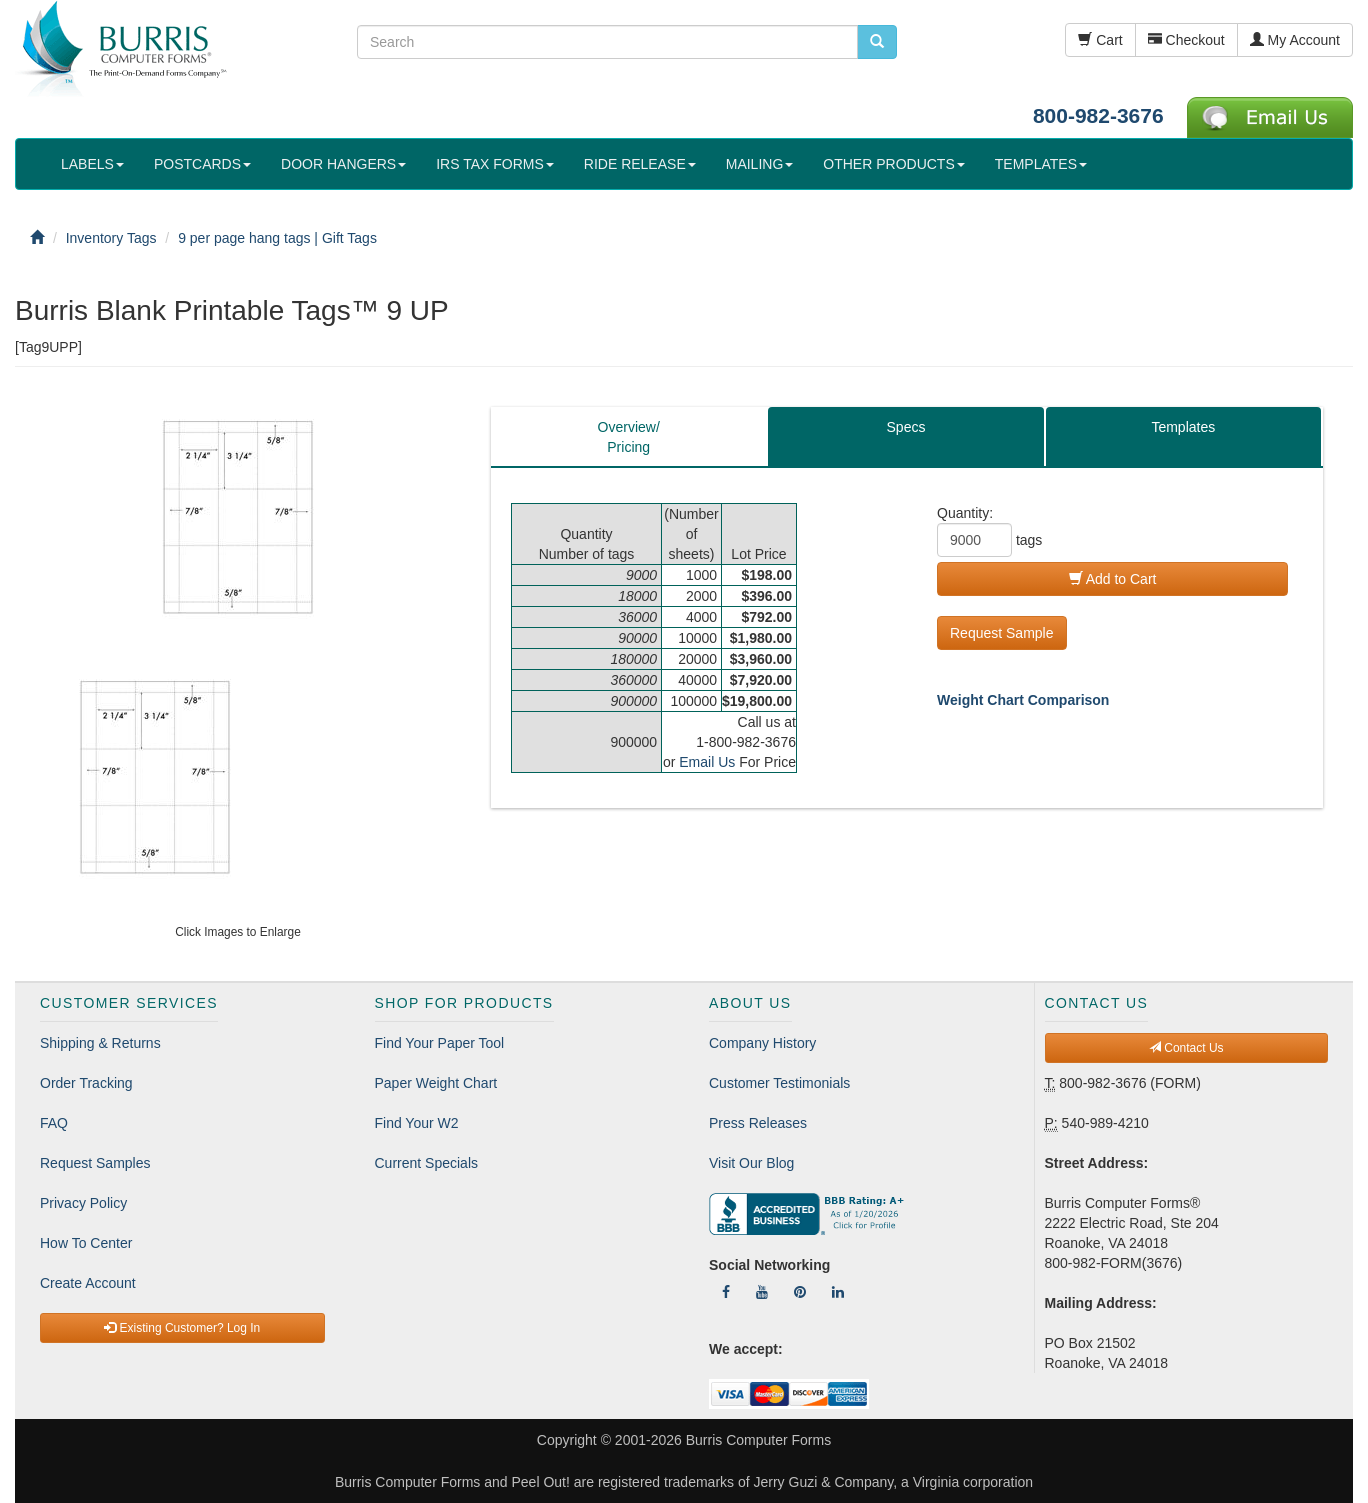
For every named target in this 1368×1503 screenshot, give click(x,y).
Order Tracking (86, 1083)
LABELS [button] (92, 164)
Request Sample (1002, 633)
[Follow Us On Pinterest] (800, 1292)
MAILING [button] (760, 164)
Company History (762, 1043)
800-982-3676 (1098, 115)
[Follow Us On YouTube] (762, 1292)
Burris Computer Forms (758, 1440)
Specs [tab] (906, 427)
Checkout (1186, 40)
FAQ (54, 1123)
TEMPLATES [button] (1041, 164)
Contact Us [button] (1186, 1048)
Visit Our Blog (751, 1163)
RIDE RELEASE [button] (640, 164)
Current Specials (427, 1163)
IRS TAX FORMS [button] (495, 164)
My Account (1295, 40)
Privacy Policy (83, 1203)
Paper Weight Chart (436, 1083)
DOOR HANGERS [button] (343, 164)
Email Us (707, 762)
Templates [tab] (1183, 427)
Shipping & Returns (100, 1043)
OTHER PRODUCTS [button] (893, 164)
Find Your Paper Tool (440, 1043)
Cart (1100, 40)
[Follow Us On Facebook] (726, 1292)
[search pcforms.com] (877, 42)
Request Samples (95, 1163)
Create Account (88, 1283)
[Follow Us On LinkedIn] (838, 1292)
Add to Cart (1113, 579)
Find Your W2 (417, 1123)
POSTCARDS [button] (202, 164)
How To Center (86, 1243)
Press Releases (758, 1123)
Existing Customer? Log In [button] (182, 1328)
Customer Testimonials (779, 1083)
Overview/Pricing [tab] (629, 437)
